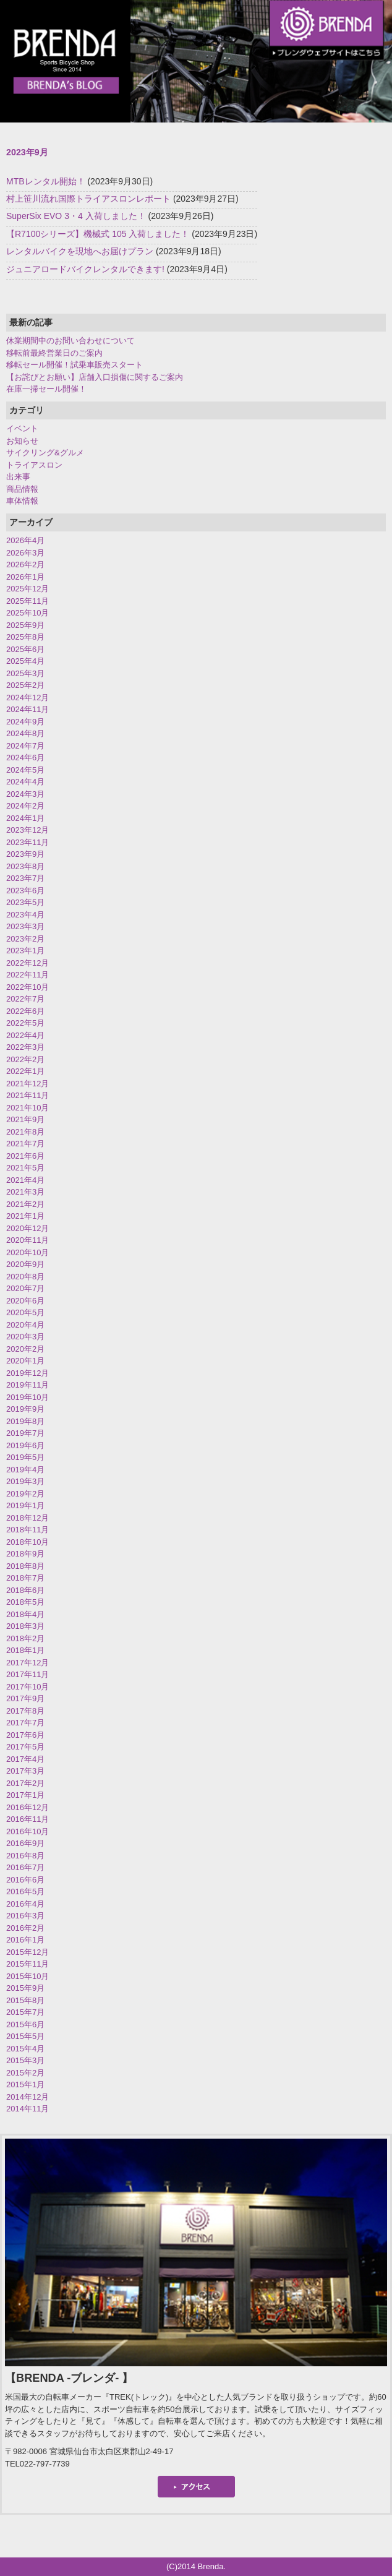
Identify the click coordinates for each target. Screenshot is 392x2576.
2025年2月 (25, 685)
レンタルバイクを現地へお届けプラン (79, 251)
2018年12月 (27, 1517)
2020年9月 (25, 1264)
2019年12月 (27, 1373)
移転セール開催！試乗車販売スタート (74, 364)
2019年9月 (25, 1409)
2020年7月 (25, 1288)
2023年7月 (25, 878)
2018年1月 (25, 1650)
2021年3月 (25, 1191)
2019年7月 (25, 1433)
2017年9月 (25, 1698)
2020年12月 (27, 1228)
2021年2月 (25, 1204)
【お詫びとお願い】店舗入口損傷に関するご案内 (94, 377)
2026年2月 (25, 564)
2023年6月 (25, 890)
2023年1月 (25, 950)
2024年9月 (25, 721)
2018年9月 (25, 1553)
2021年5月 (25, 1167)
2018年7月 (25, 1577)
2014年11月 (27, 2108)
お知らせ (22, 440)
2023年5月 (25, 902)
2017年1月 (25, 1795)
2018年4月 (25, 1614)
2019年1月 (25, 1505)
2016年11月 (27, 1819)
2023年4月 (25, 914)
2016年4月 (25, 1903)
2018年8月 (25, 1566)
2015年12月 (27, 1952)
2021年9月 (25, 1119)
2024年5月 (25, 770)
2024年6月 (25, 757)
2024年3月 (25, 794)
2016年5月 (25, 1891)
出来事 (18, 476)
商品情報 (22, 489)
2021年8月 (25, 1131)
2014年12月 (27, 2097)
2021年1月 (25, 1216)
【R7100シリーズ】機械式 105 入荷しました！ (97, 234)
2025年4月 (25, 661)
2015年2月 (25, 2072)
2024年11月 (27, 709)
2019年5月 (25, 1457)
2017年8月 (25, 1710)
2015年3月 (25, 2060)
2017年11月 (27, 1674)
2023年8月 (25, 866)
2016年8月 (25, 1855)
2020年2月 (25, 1349)
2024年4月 (25, 781)
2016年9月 (25, 1843)
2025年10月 (27, 612)
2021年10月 (27, 1107)
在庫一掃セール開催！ (46, 388)
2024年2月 (25, 805)
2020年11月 (27, 1240)
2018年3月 (25, 1626)
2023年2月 (25, 938)
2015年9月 (25, 1988)
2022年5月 (25, 1023)
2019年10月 (27, 1397)
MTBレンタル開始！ (45, 181)
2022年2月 (25, 1059)
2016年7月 (25, 1867)
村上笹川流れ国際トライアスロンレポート (88, 199)
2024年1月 (25, 818)
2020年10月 (27, 1252)
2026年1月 (25, 577)
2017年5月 (25, 1746)
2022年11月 (27, 974)
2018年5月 (25, 1602)
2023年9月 (25, 854)
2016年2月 (25, 1928)
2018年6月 (25, 1590)
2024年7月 (25, 745)
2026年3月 (25, 552)
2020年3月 (25, 1336)
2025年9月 (25, 625)
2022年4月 (25, 1035)
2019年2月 (25, 1493)
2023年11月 (27, 842)
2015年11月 (27, 1963)
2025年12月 (27, 588)
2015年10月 (27, 1976)
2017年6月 (25, 1735)
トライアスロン (34, 465)
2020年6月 (25, 1300)
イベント (22, 428)
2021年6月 (25, 1156)
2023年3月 (25, 926)
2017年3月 (25, 1770)
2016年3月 (25, 1915)
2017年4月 (25, 1759)
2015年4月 (25, 2048)
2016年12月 (27, 1807)
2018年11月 (27, 1529)
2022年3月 (25, 1047)
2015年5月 (25, 2036)
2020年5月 (25, 1312)
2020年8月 (25, 1276)
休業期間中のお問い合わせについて (70, 340)
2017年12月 (27, 1662)
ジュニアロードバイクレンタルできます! (85, 269)
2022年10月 (27, 987)
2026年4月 (25, 540)
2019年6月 (25, 1445)
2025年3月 (25, 673)
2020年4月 (25, 1324)
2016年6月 (25, 1879)
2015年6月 (25, 2024)
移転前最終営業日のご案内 (54, 353)
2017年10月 (27, 1686)
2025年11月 (27, 601)
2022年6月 (25, 1011)
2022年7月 (25, 998)
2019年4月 (25, 1469)
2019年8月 (25, 1421)
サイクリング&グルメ (45, 452)
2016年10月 (27, 1831)
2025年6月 (25, 649)
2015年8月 (25, 2000)
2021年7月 (25, 1143)
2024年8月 (25, 733)
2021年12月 (27, 1083)
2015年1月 (25, 2084)
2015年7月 (25, 2012)
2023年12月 (27, 830)
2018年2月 (25, 1638)
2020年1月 (25, 1360)
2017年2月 (25, 1783)
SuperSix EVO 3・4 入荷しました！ (76, 216)
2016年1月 (25, 1939)
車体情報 (22, 500)
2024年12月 (27, 697)
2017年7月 (25, 1722)
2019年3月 (25, 1481)
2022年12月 (27, 963)
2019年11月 (27, 1384)
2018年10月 (27, 1542)
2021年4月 (25, 1180)
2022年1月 (25, 1071)
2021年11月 (27, 1095)
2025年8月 (25, 637)
